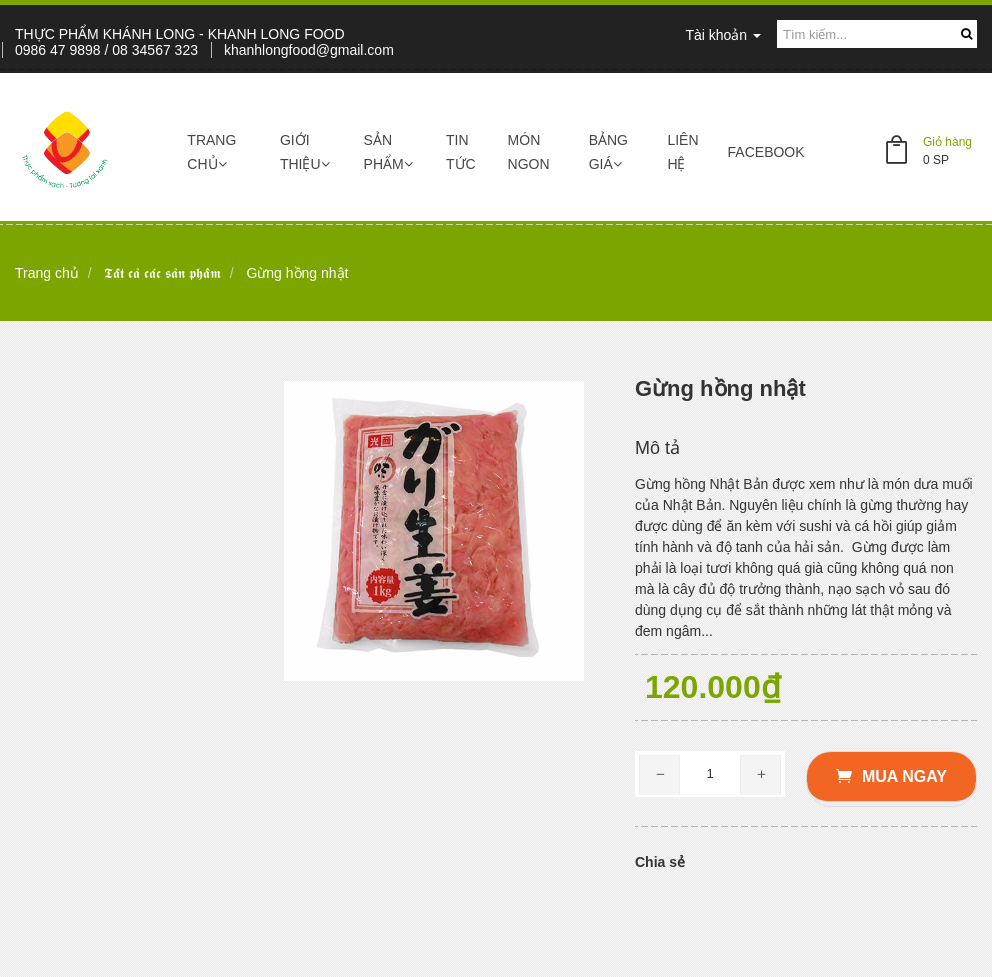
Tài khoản (723, 35)
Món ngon (529, 152)
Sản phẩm (388, 152)
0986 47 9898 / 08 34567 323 (106, 50)
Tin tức (461, 152)
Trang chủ (211, 152)
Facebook (766, 152)
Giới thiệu (305, 152)
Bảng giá (608, 152)
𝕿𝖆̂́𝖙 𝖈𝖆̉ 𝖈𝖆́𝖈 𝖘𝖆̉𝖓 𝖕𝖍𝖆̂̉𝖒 (162, 273)
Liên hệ (682, 152)
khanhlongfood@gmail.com (309, 50)
